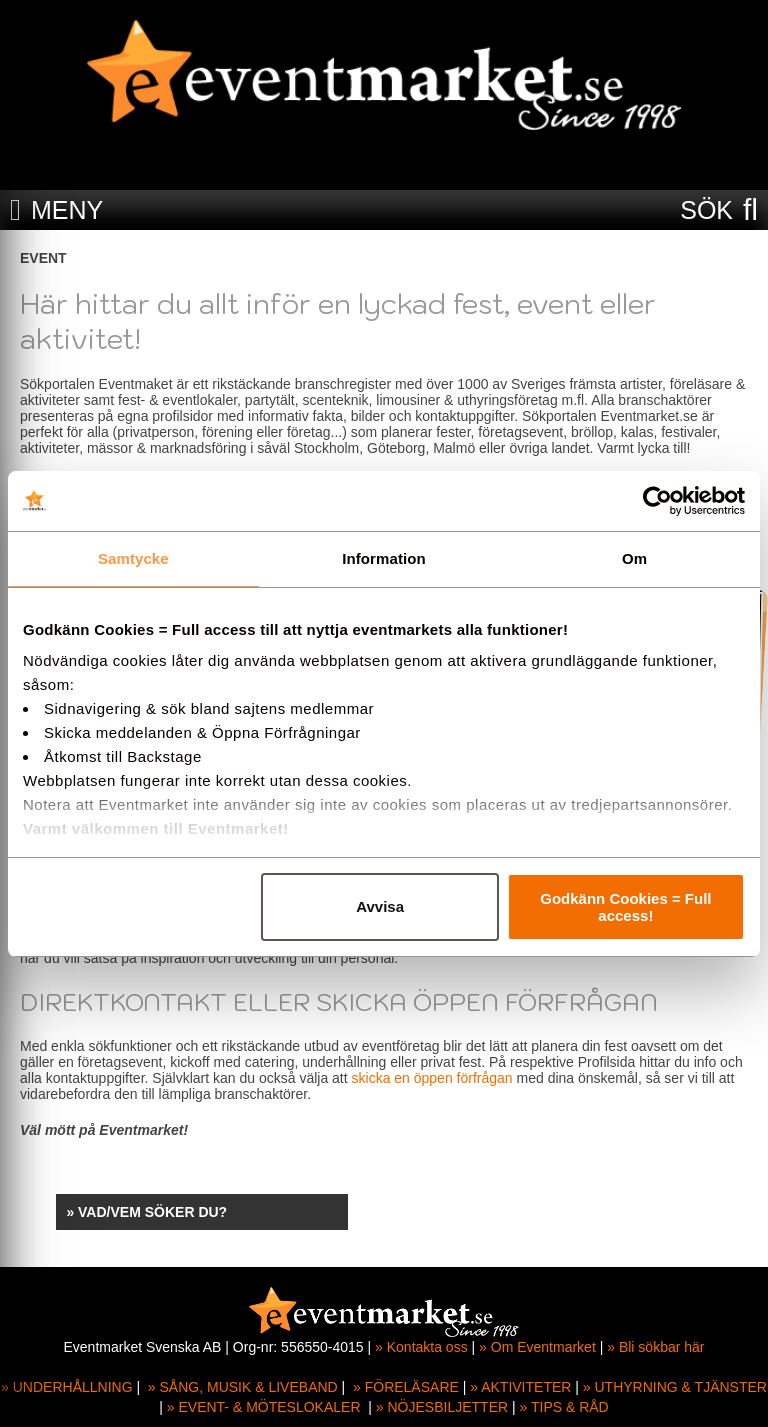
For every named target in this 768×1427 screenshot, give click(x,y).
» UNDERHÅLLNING (66, 1387)
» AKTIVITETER (520, 1387)
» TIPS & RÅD (564, 1407)
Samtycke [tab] (133, 558)
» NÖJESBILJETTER (442, 1407)
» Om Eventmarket (537, 1347)
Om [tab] (634, 558)
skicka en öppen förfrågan (432, 1078)
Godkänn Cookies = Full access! (625, 907)
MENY (67, 210)
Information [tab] (384, 558)
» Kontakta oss (421, 1347)
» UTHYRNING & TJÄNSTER (675, 1387)
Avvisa (380, 906)
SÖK (706, 210)
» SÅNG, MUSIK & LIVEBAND (243, 1387)
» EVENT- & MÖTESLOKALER (264, 1407)
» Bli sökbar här (655, 1347)
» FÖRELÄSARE (406, 1387)
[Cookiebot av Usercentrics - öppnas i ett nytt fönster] (657, 501)
